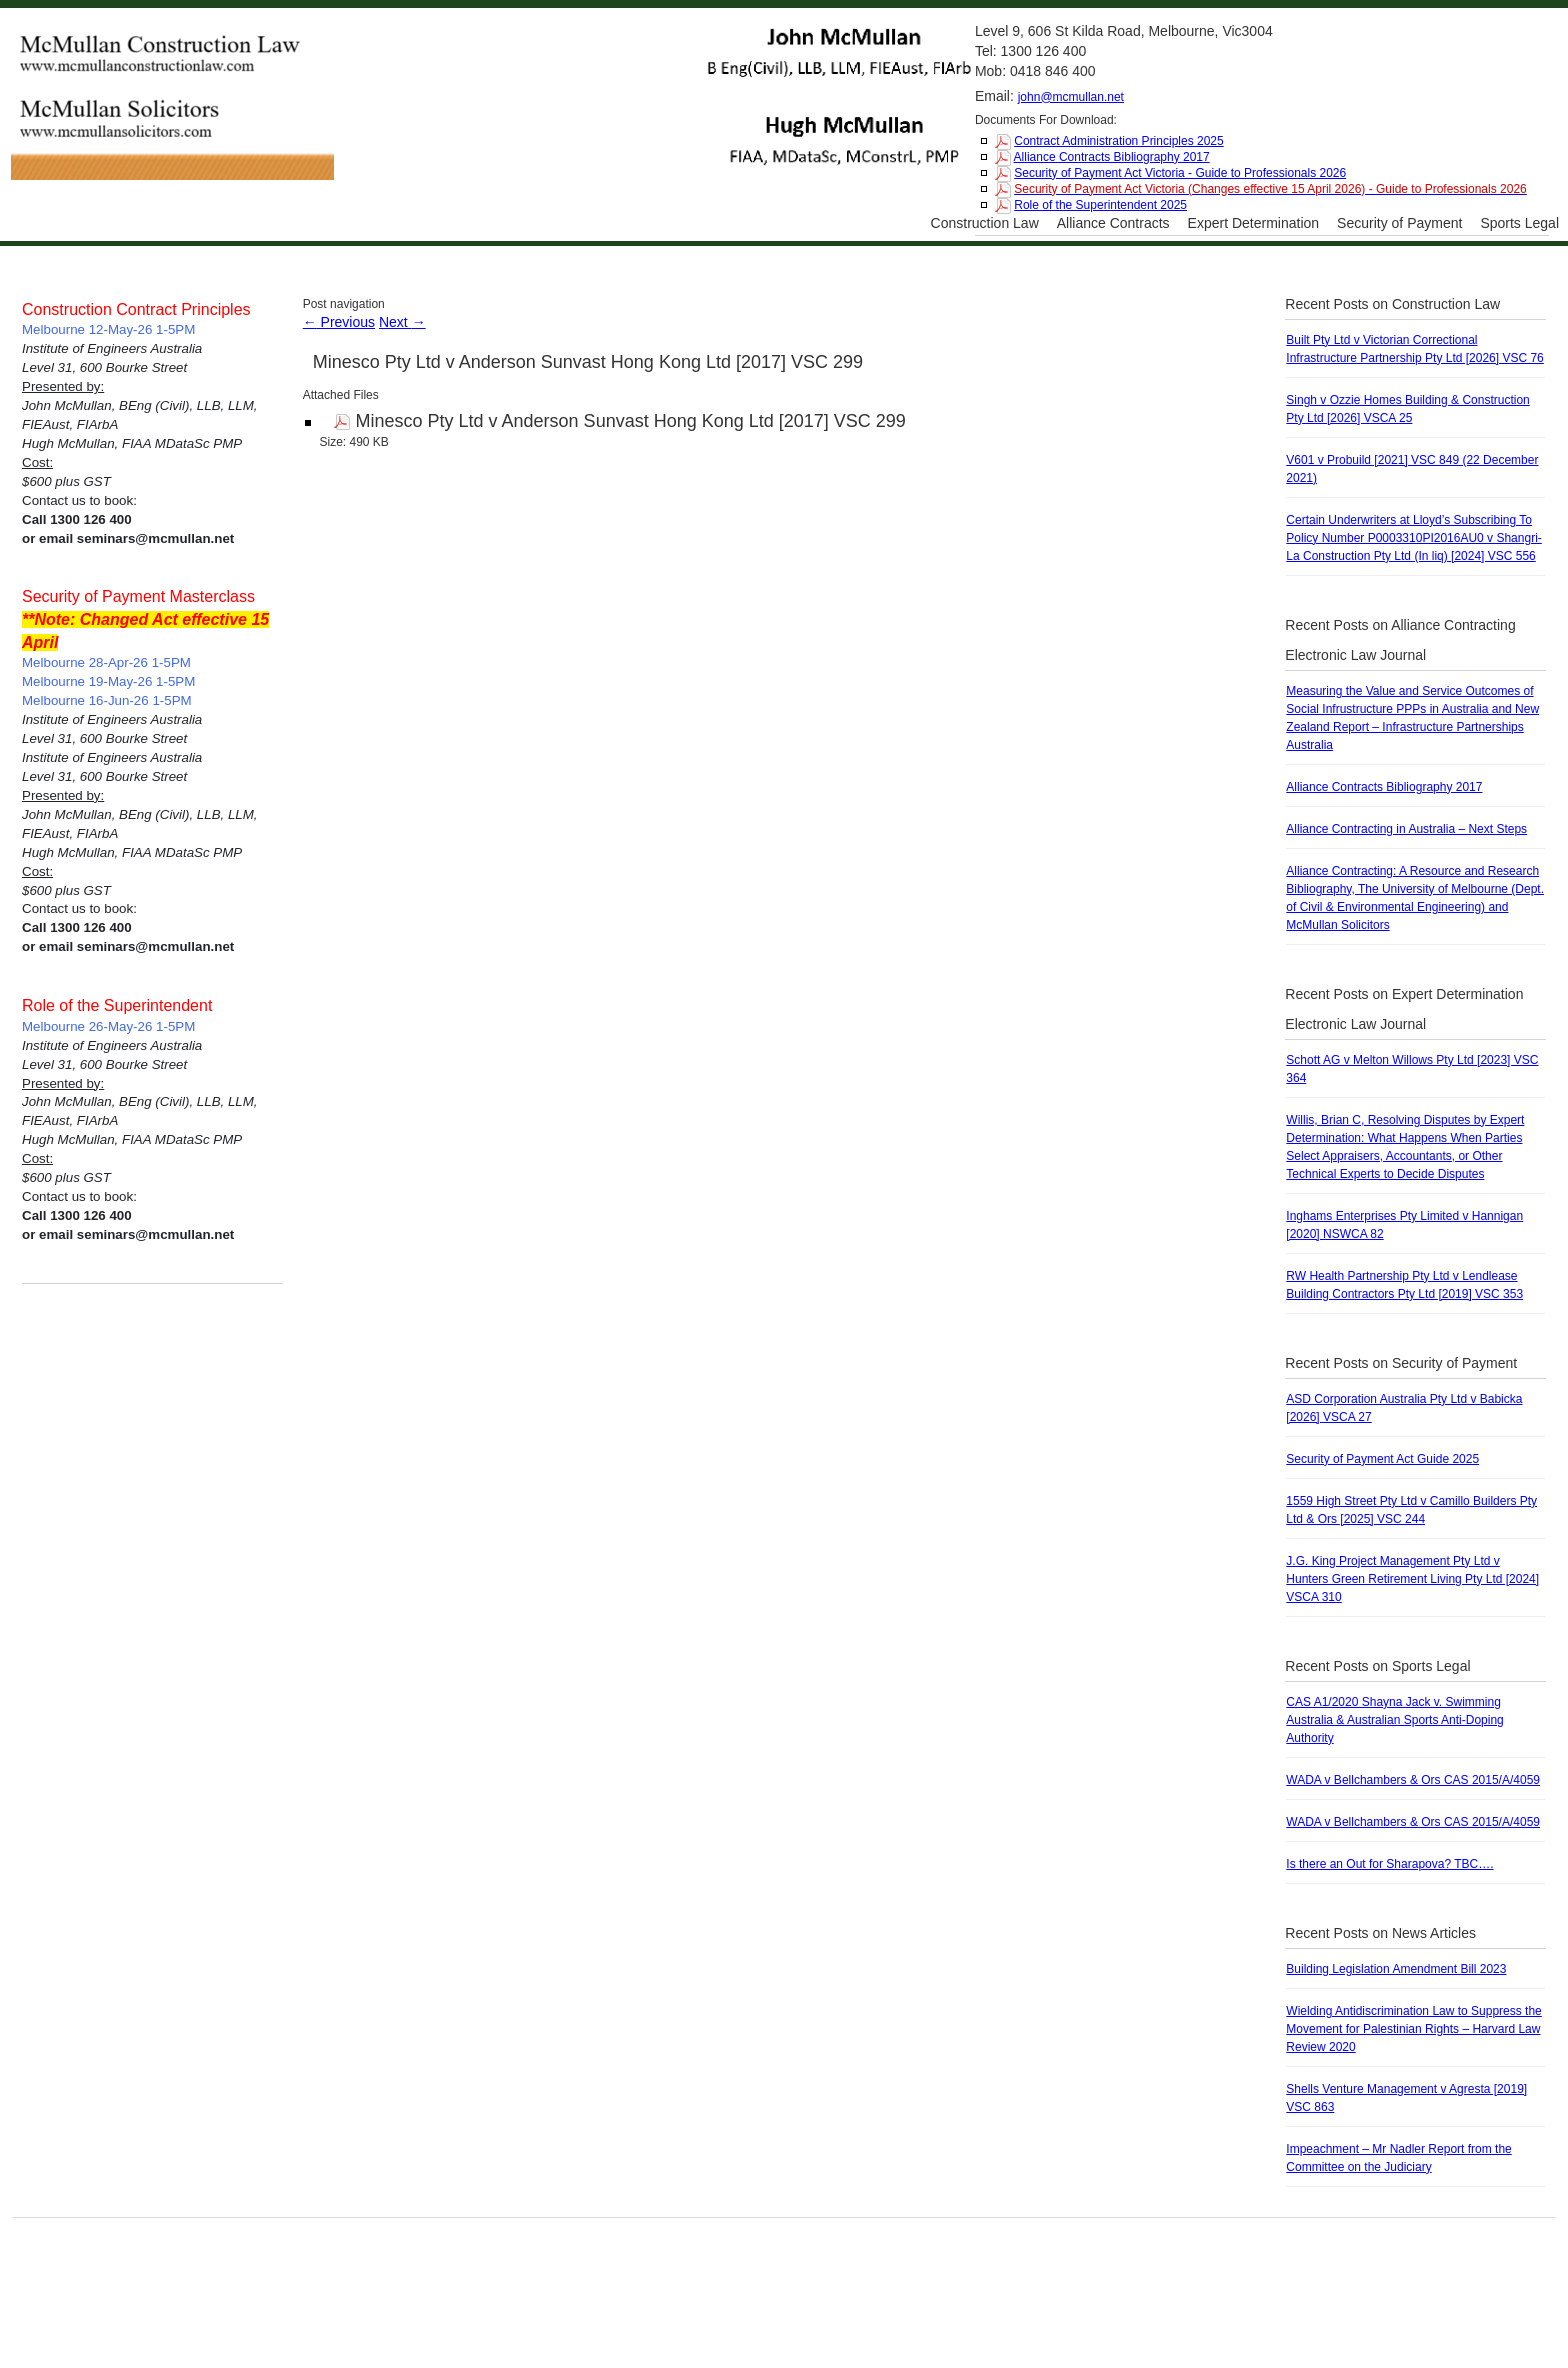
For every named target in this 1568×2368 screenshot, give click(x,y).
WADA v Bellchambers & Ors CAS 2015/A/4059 (1413, 1780)
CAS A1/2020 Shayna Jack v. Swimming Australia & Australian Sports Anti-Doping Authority (1394, 1720)
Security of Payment (1399, 223)
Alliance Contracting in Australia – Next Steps (1406, 829)
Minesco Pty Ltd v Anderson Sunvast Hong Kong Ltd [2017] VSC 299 (588, 362)
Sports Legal (1519, 223)
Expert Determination (1254, 223)
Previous (339, 322)
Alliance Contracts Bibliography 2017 (1112, 157)
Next (402, 322)
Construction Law (985, 223)
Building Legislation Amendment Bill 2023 (1396, 1969)
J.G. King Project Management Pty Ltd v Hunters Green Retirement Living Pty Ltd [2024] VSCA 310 (1412, 1579)
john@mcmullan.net (1071, 97)
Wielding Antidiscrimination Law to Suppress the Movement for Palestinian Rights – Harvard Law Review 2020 (1413, 2029)
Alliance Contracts (1113, 223)
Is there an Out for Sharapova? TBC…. (1389, 1864)
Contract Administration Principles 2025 (1118, 141)
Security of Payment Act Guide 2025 (1382, 1459)
